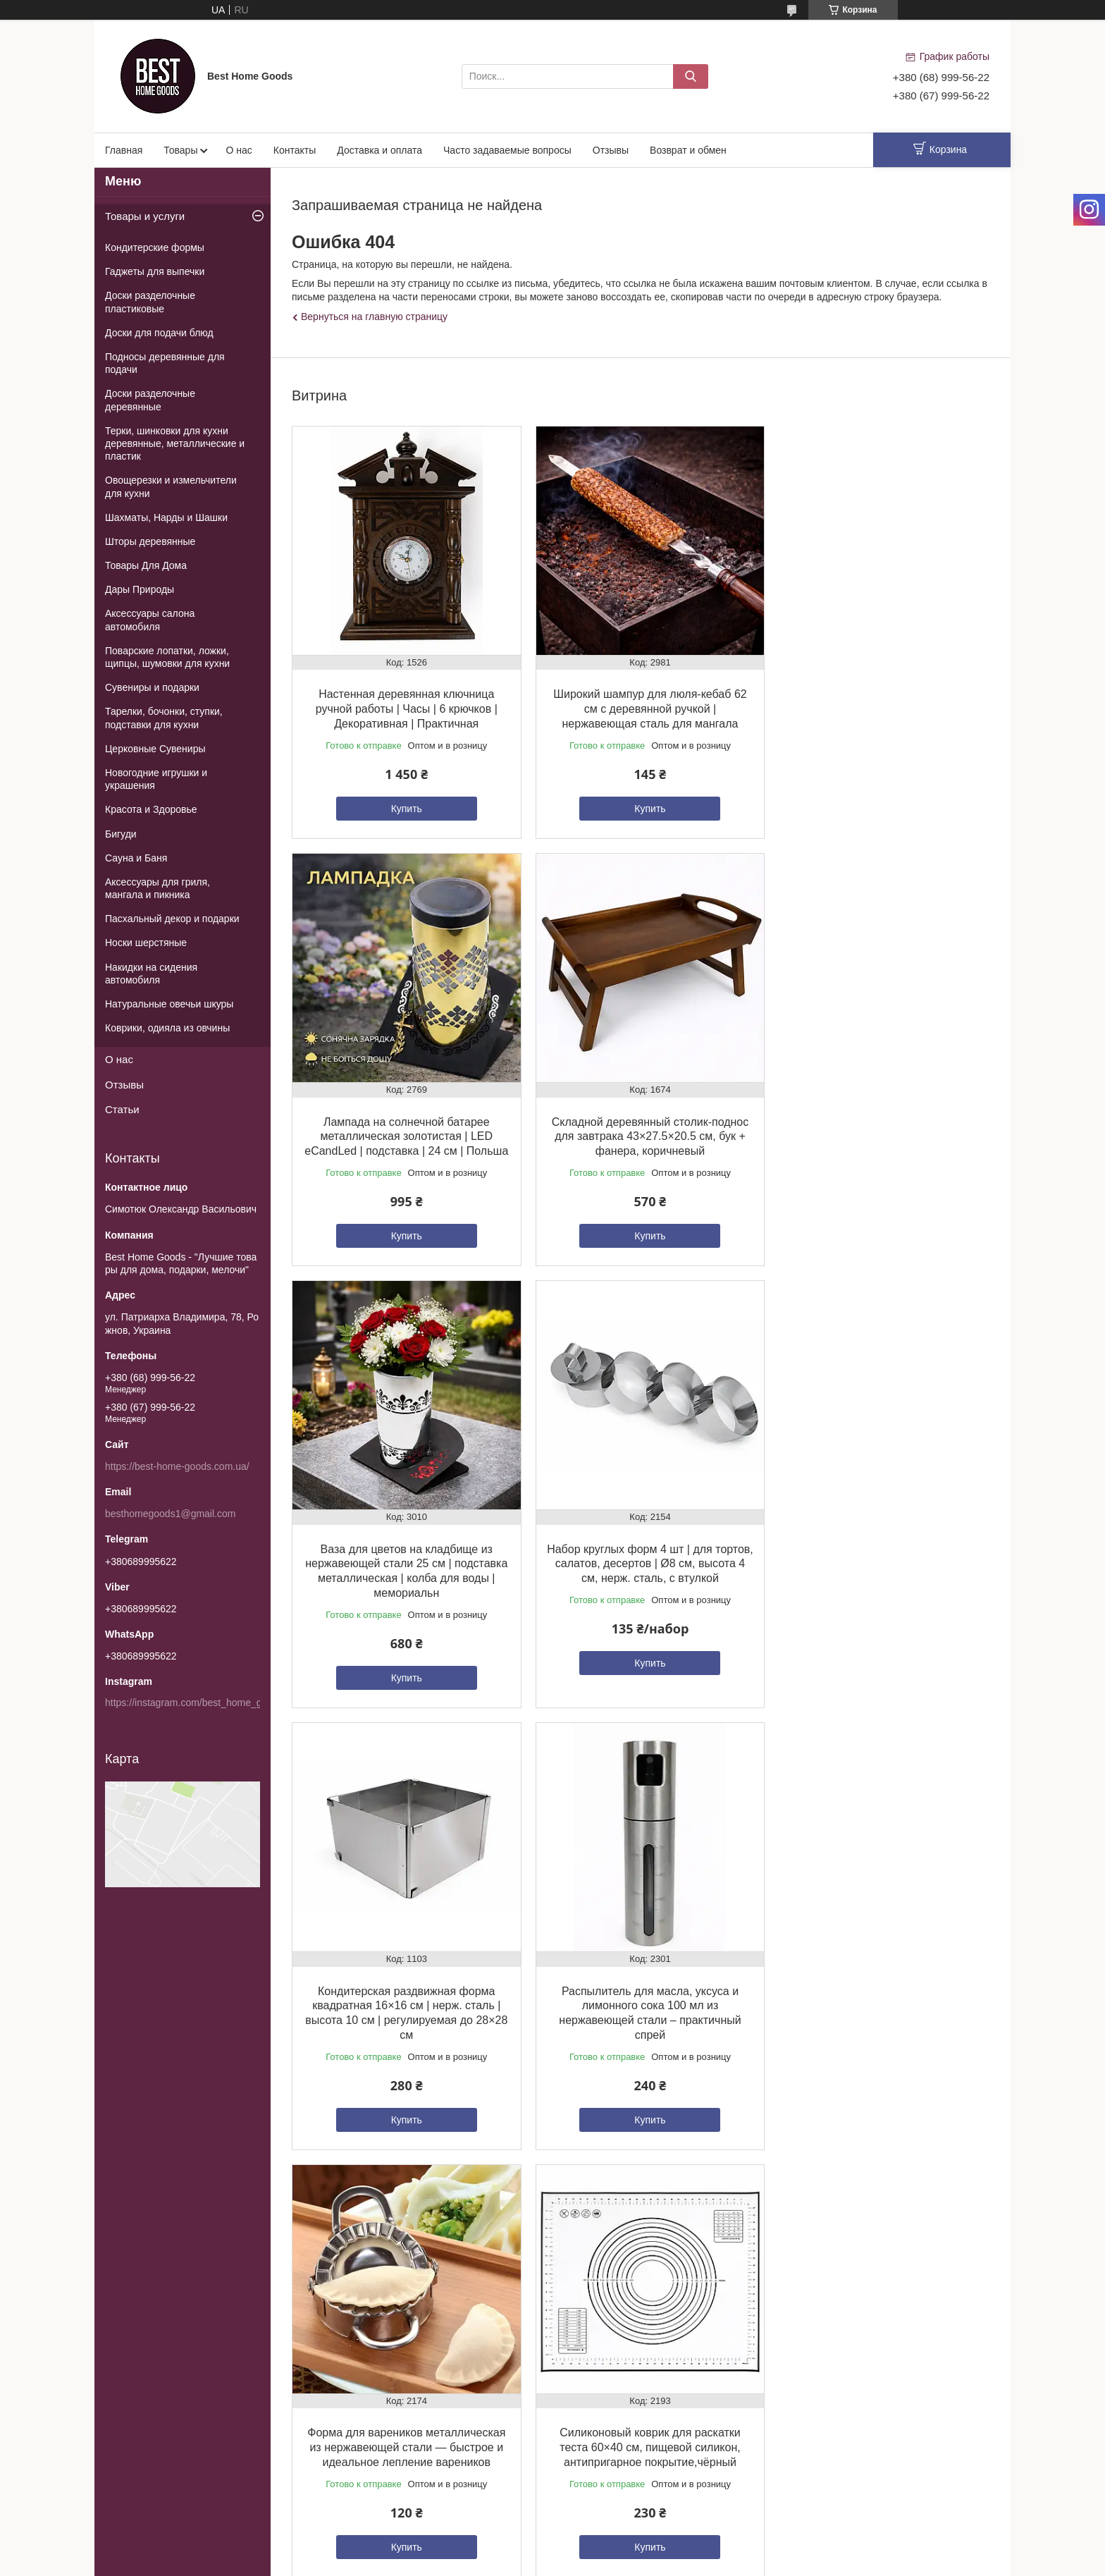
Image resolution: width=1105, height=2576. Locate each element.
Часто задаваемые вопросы (507, 150)
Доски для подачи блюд (159, 332)
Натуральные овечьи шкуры (169, 1004)
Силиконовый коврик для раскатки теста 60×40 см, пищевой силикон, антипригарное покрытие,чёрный (403, 2008)
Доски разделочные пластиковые (150, 302)
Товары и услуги (145, 216)
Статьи (122, 1109)
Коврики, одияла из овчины (167, 1028)
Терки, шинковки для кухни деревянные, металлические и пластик (175, 443)
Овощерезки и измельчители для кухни (171, 486)
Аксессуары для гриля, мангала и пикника (157, 888)
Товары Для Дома (146, 565)
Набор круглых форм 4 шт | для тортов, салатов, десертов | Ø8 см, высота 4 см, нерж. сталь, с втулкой (877, 1137)
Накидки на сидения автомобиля (151, 974)
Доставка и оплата (379, 150)
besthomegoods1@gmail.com (170, 1513)
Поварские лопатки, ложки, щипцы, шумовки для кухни (167, 657)
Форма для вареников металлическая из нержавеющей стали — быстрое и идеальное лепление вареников (877, 1573)
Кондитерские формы (154, 247)
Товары (180, 150)
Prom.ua (613, 2262)
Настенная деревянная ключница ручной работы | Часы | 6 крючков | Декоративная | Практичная (403, 702)
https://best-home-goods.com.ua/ (177, 1466)
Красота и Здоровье (151, 809)
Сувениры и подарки (152, 687)
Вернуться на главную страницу (374, 316)
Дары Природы (139, 589)
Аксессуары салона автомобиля (150, 620)
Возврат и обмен (688, 150)
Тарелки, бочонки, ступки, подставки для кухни (164, 718)
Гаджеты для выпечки (154, 271)
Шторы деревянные (150, 541)
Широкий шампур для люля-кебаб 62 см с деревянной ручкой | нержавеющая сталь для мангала (639, 702)
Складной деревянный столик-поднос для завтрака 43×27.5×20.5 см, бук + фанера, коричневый (403, 1137)
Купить (403, 802)
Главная (123, 150)
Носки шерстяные (146, 942)
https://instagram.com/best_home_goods (194, 1702)
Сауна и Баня (136, 858)
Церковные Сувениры (155, 748)
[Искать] (690, 76)
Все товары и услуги (637, 2179)
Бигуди (121, 834)
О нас (239, 150)
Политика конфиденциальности (736, 2288)
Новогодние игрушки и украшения (156, 779)
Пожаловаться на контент (617, 2288)
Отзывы (611, 150)
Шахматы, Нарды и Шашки (166, 517)
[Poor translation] (51, 2371)
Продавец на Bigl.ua (552, 2275)
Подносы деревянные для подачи (165, 363)
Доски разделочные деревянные (150, 400)
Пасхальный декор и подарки (172, 918)
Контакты (294, 150)
